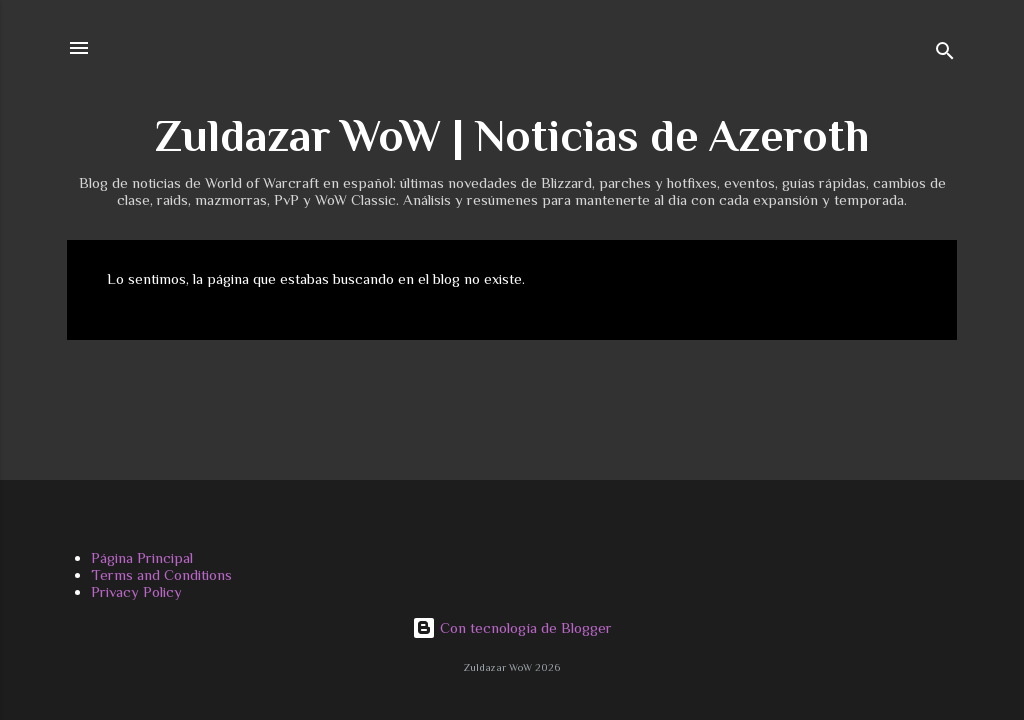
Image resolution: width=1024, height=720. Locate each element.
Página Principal (142, 557)
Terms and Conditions (161, 574)
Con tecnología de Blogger (512, 627)
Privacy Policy (136, 591)
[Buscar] (945, 54)
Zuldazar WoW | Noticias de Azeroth (512, 135)
